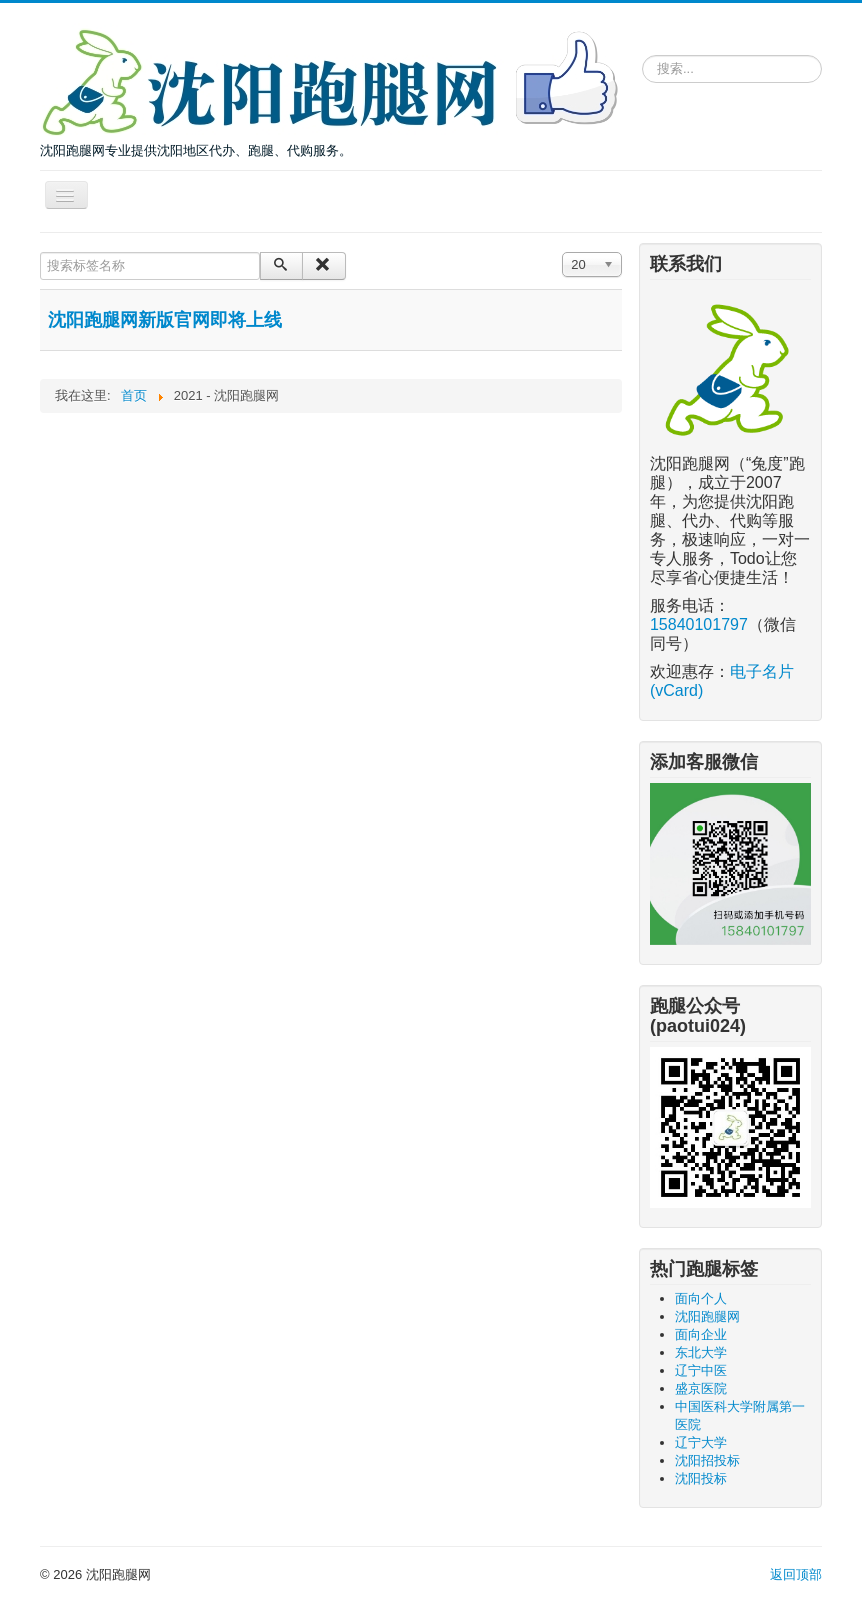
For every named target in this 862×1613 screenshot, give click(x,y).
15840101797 (699, 624)
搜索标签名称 (40, 252)
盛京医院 (701, 1388)
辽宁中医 (701, 1370)
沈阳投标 (701, 1478)
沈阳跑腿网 (707, 1316)
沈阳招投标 (707, 1460)
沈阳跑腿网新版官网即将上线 (165, 320)
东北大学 (701, 1352)
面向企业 (701, 1334)
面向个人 (701, 1298)
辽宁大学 (701, 1442)
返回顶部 (796, 1574)
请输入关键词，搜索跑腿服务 (642, 51)
